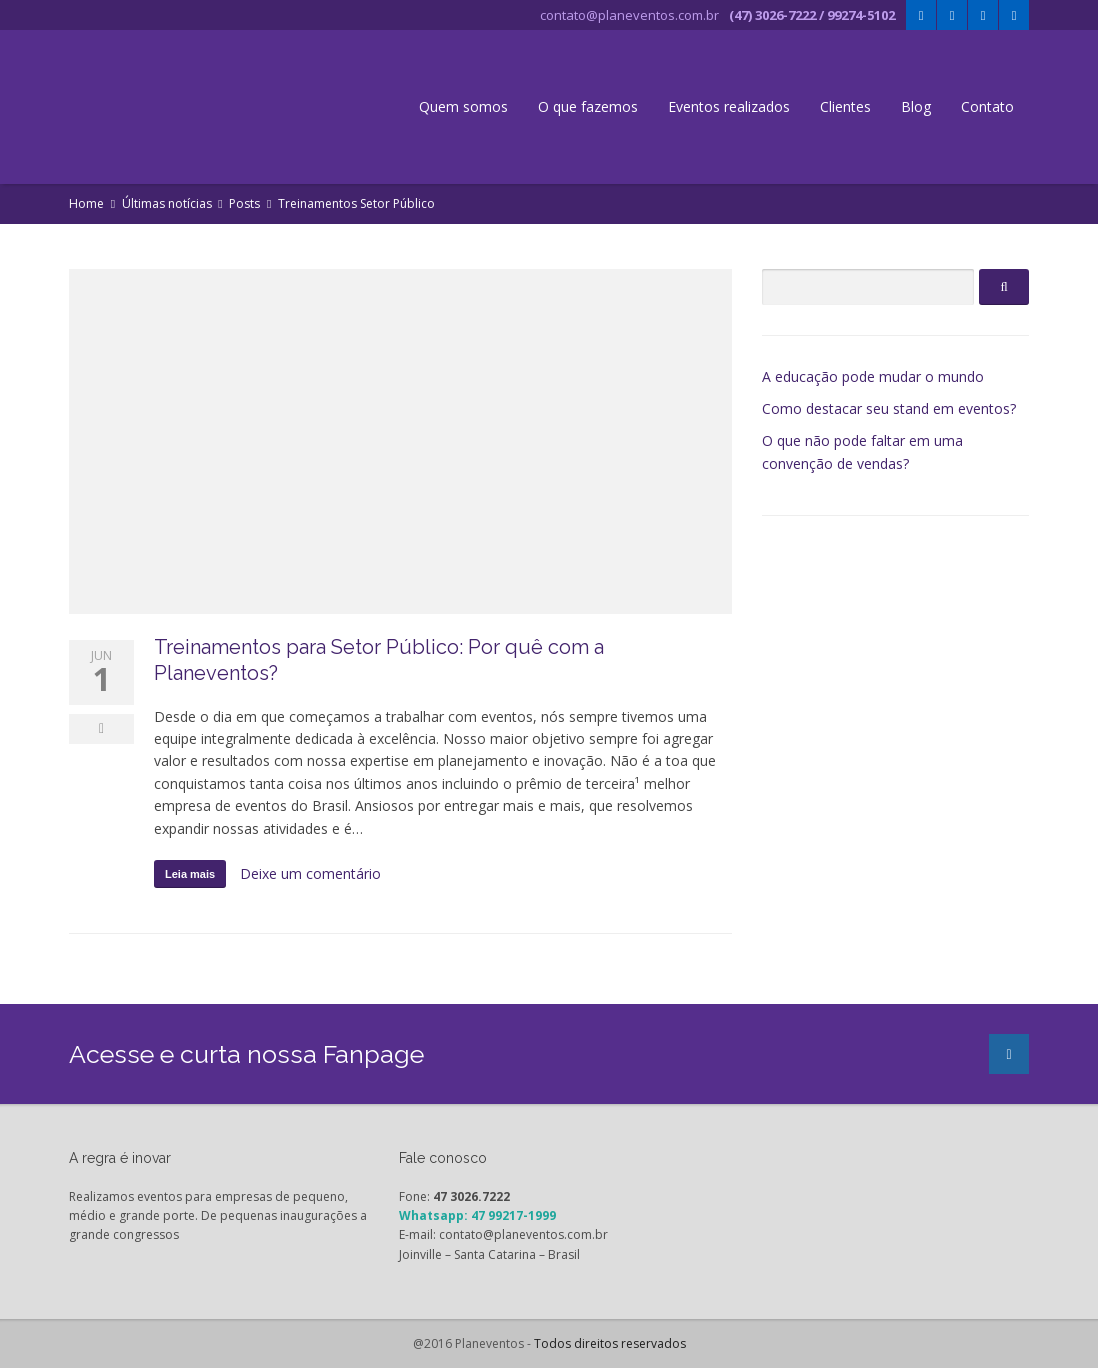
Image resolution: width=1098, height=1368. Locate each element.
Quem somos (463, 106)
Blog (916, 106)
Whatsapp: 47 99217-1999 (477, 1215)
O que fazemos (588, 106)
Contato (987, 106)
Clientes (845, 106)
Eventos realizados (729, 106)
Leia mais (190, 874)
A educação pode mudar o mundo (873, 376)
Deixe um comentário (310, 873)
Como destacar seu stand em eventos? (889, 408)
